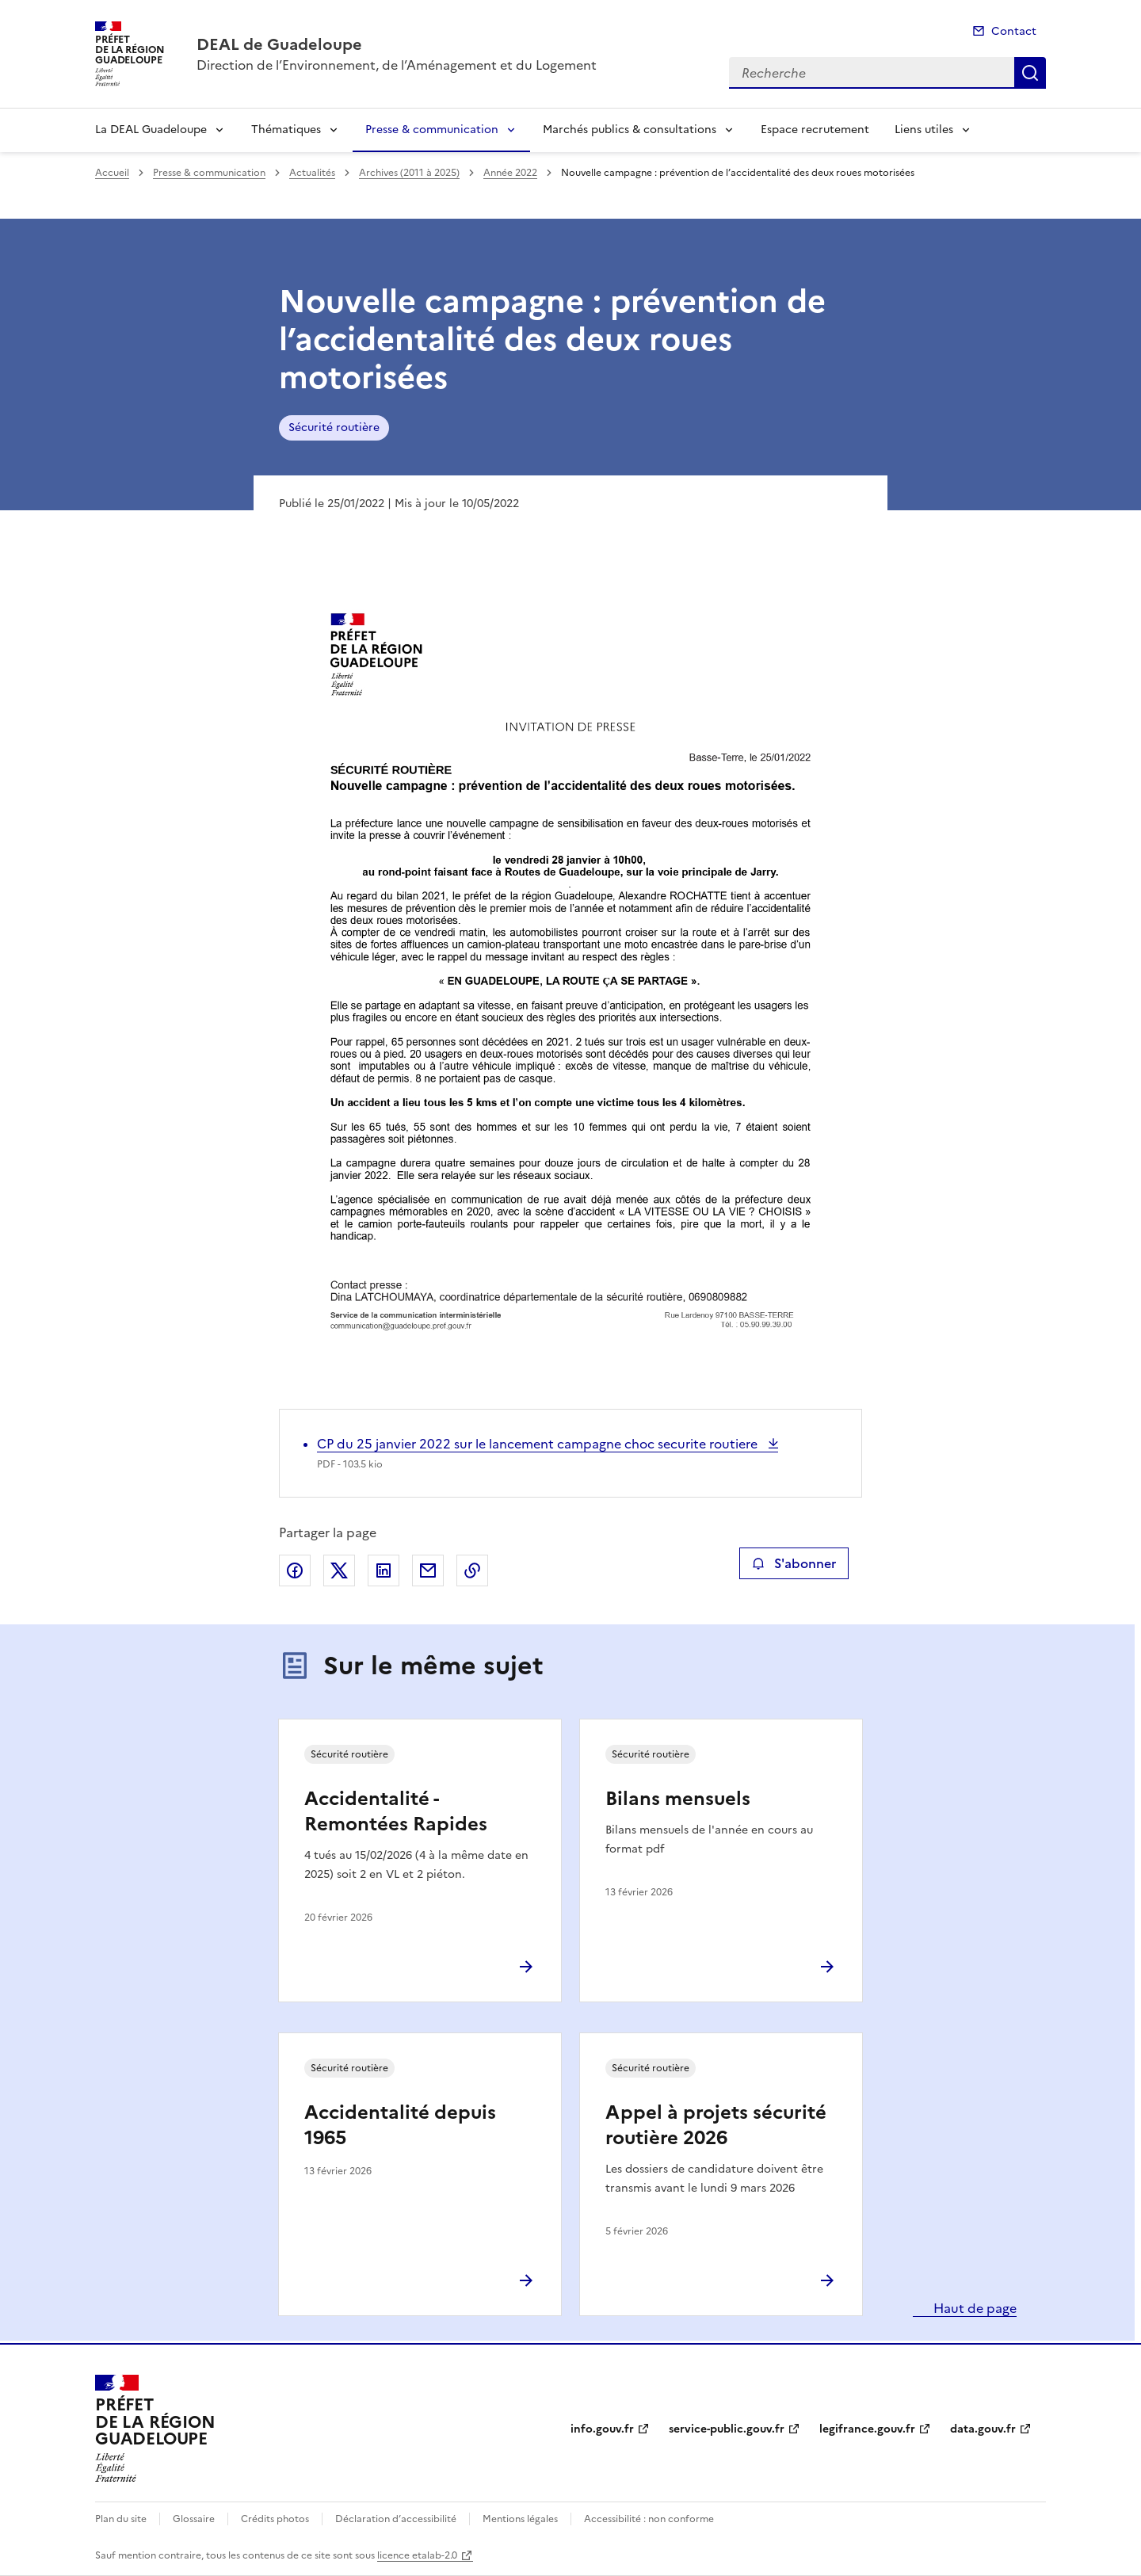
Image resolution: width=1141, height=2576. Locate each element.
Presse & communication (431, 129)
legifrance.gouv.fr (867, 2429)
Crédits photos (275, 2519)
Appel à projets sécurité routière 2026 (715, 2125)
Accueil (112, 173)
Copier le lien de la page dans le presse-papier (472, 1570)
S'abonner (793, 1563)
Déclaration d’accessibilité (395, 2519)
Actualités (312, 173)
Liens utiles (924, 129)
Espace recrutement (815, 129)
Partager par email (428, 1570)
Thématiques (286, 129)
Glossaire (194, 2519)
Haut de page (973, 2308)
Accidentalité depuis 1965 (400, 2125)
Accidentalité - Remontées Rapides (395, 1811)
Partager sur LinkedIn (383, 1570)
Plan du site (121, 2519)
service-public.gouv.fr (726, 2429)
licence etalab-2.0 (417, 2555)
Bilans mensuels (677, 1798)
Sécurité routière (334, 427)
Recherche (1030, 73)
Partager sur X (339, 1570)
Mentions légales (520, 2519)
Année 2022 (510, 173)
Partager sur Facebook (295, 1570)
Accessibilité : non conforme (649, 2519)
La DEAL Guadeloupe (151, 129)
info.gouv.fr (602, 2429)
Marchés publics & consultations (629, 129)
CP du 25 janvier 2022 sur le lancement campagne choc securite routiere (539, 1443)
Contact (1013, 31)
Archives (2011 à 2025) (409, 173)
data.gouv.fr (983, 2429)
